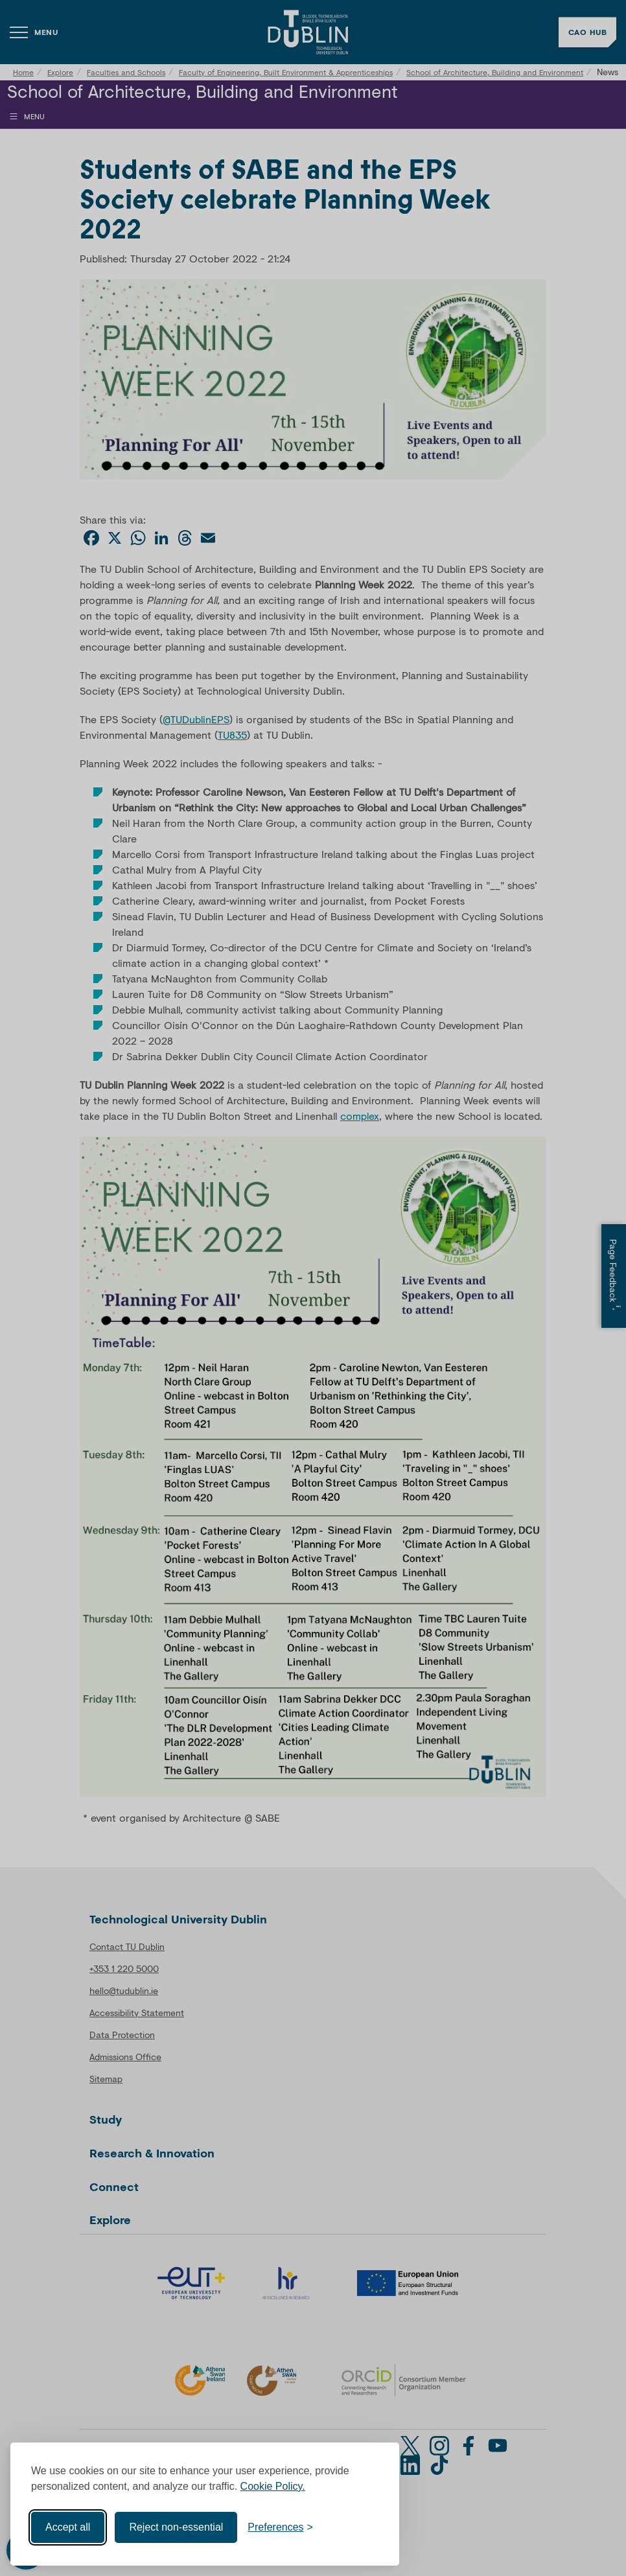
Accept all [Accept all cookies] (67, 2527)
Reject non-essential (176, 2527)
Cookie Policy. (272, 2486)
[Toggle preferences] (280, 2527)
